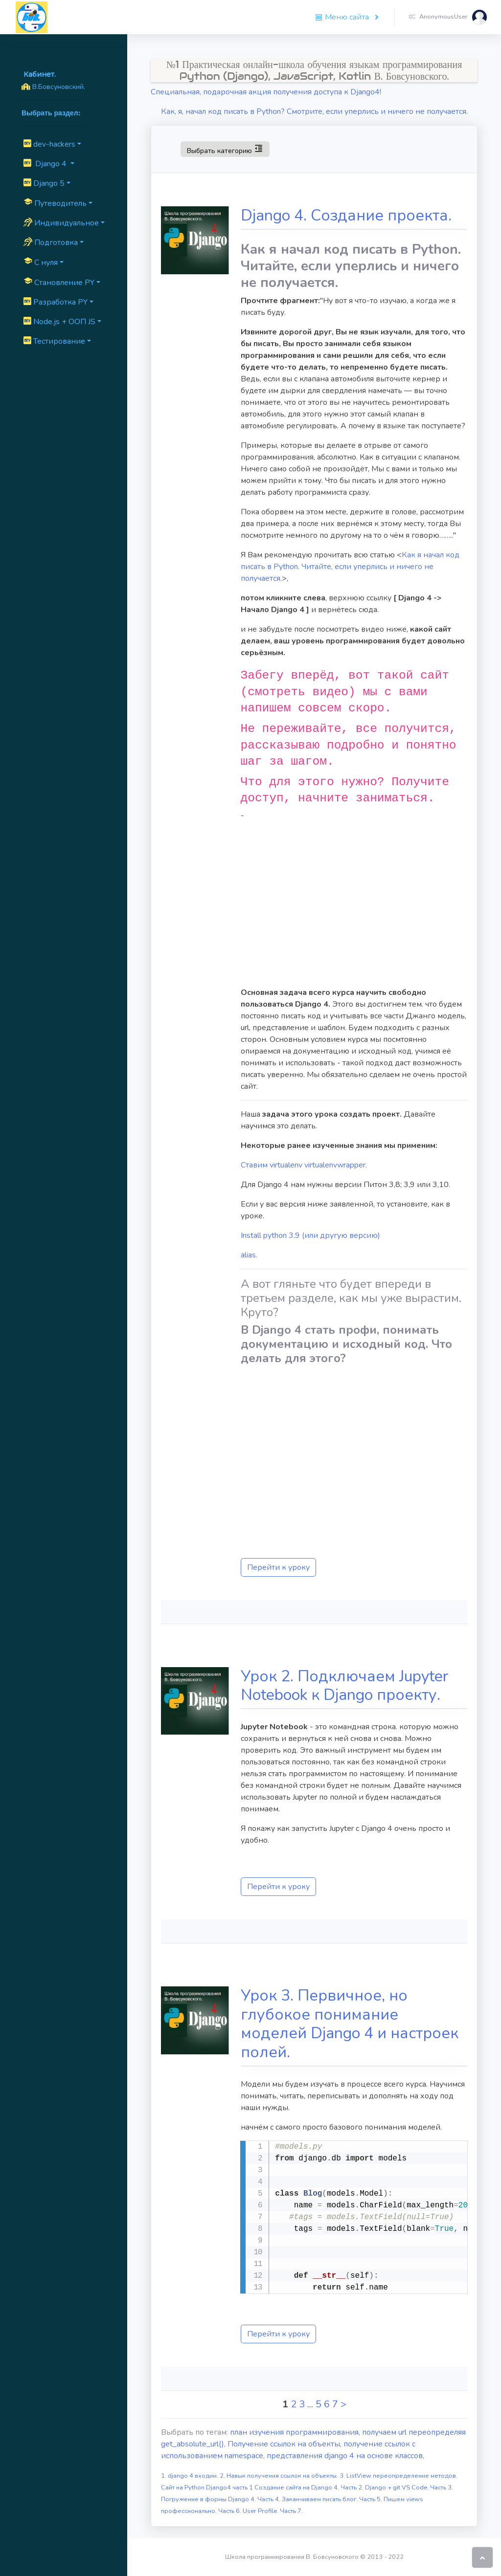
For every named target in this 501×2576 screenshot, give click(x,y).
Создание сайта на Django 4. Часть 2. (309, 2487)
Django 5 (44, 183)
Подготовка (50, 242)
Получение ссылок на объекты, (285, 2444)
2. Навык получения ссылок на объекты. (280, 2475)
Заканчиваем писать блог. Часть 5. (333, 2499)
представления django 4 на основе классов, (345, 2455)
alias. (249, 1255)
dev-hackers (49, 144)
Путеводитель (55, 203)
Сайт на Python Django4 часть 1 (207, 2487)
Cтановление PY (58, 282)
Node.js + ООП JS (59, 321)
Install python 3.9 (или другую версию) (310, 1235)
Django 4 (45, 163)
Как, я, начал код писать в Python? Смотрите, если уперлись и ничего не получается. (314, 111)
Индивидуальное (61, 223)
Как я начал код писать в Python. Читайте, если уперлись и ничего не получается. (350, 567)
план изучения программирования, (296, 2432)
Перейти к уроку (278, 1567)
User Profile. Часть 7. (273, 2511)
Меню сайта (343, 17)
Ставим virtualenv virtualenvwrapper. (304, 1165)
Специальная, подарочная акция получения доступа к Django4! (266, 92)
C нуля (40, 262)
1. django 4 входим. (190, 2475)
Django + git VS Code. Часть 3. (409, 2487)
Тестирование (54, 341)
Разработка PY (55, 302)
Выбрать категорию (224, 148)
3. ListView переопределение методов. (398, 2475)
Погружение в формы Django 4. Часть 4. (221, 2499)
